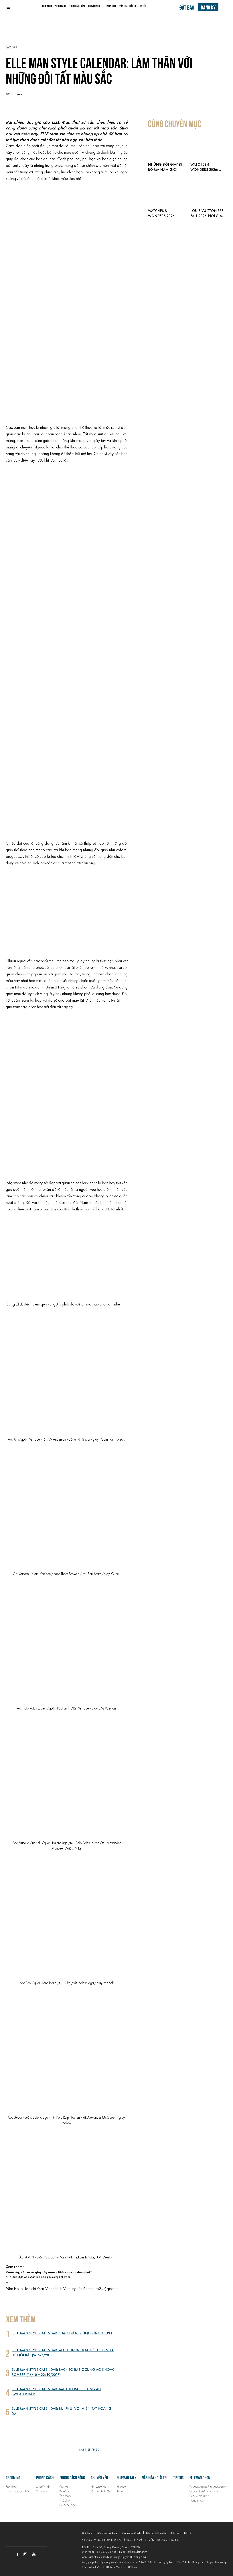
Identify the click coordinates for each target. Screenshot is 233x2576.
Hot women (98, 2487)
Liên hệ (187, 2533)
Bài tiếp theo (89, 2449)
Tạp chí (121, 2491)
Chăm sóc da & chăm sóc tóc (208, 2487)
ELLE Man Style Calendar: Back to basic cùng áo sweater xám (56, 2392)
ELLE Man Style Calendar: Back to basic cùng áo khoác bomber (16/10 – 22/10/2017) (63, 2372)
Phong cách (60, 5)
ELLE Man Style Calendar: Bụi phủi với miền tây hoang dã (61, 2411)
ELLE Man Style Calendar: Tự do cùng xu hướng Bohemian (38, 2277)
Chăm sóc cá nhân (18, 2491)
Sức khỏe (11, 2487)
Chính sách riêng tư (131, 2533)
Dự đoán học (68, 2505)
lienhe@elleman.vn (137, 2552)
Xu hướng (42, 2491)
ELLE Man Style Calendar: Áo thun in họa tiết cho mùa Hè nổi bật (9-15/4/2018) (63, 2353)
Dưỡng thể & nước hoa (203, 2491)
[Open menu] (8, 7)
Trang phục (196, 2500)
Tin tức (142, 5)
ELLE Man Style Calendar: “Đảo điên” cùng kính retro (62, 2333)
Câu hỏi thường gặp (156, 2533)
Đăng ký (208, 7)
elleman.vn (129, 2562)
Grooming (47, 5)
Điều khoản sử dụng (107, 2533)
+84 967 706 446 (105, 2552)
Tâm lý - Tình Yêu (101, 2491)
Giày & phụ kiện (199, 2496)
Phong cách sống (77, 5)
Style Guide (43, 2487)
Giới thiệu (87, 2533)
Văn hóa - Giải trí (127, 5)
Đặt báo (186, 7)
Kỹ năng (65, 2491)
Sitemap (175, 2533)
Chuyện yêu (94, 5)
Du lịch (64, 2487)
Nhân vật (122, 2487)
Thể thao (65, 2496)
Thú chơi (65, 2500)
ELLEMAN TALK (109, 5)
